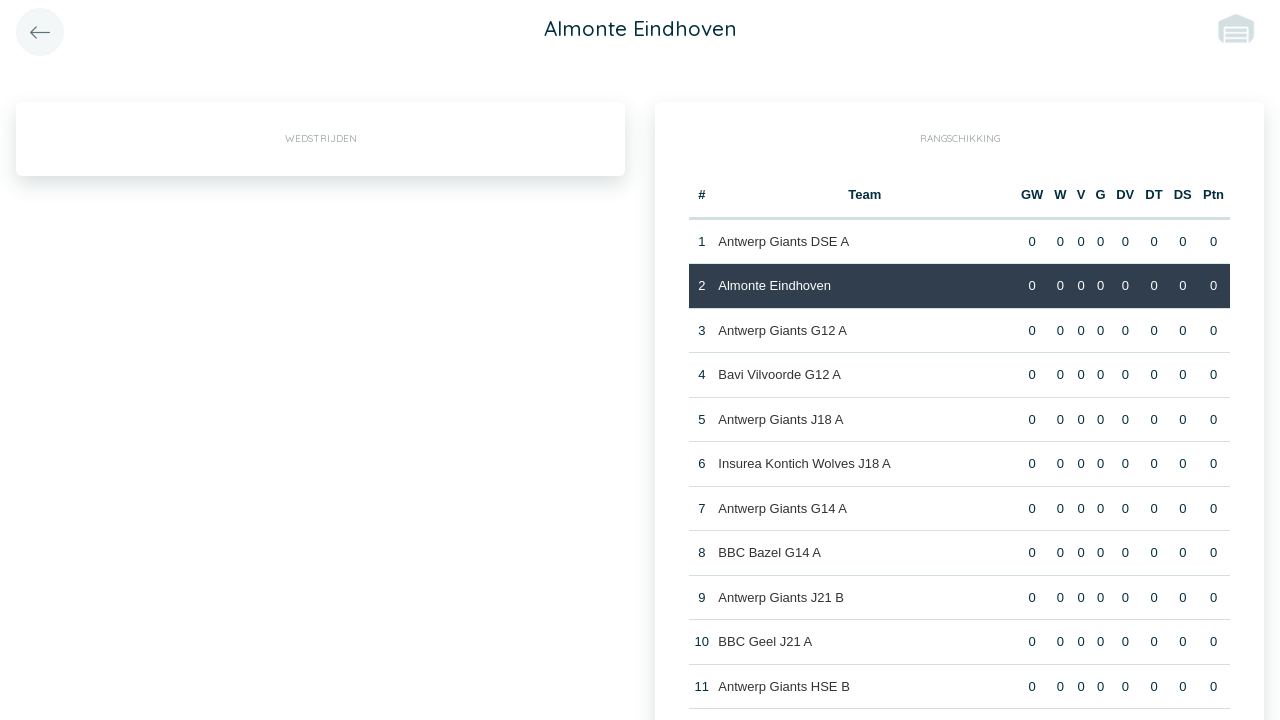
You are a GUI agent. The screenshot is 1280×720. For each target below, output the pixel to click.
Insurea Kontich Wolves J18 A (804, 463)
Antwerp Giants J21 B (781, 597)
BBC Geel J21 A (765, 641)
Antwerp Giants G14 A (782, 508)
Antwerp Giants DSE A (783, 241)
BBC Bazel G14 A (769, 552)
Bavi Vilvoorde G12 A (779, 374)
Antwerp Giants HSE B (784, 686)
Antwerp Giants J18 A (780, 419)
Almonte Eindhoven (774, 285)
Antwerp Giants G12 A (782, 330)
